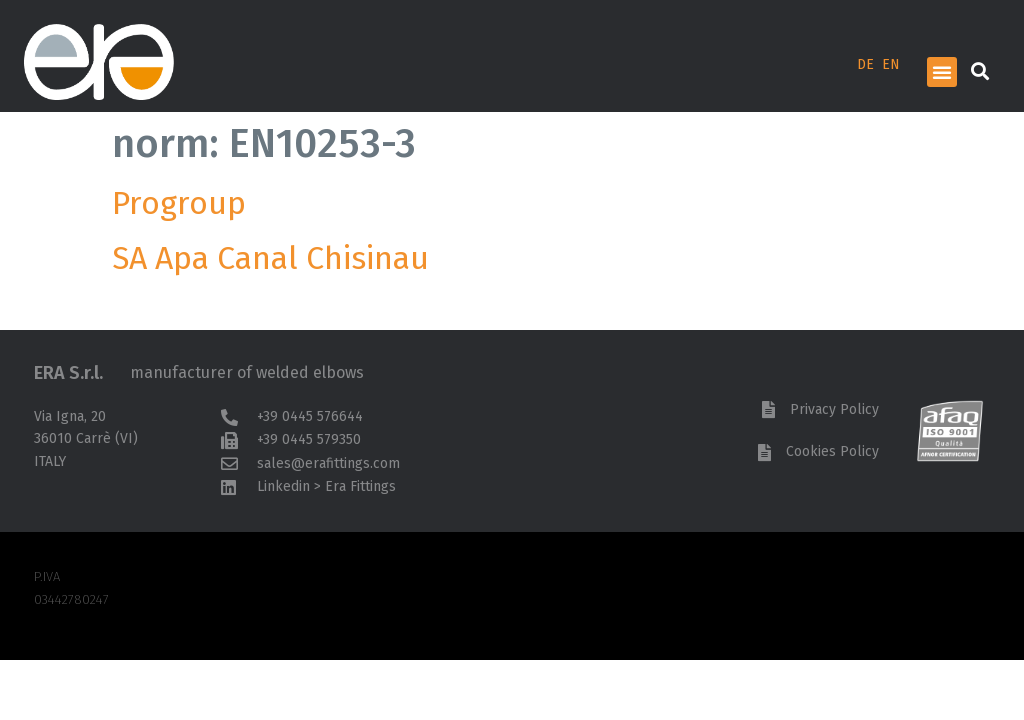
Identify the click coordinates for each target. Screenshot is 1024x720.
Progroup (179, 203)
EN (891, 64)
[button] (942, 72)
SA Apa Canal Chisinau (270, 258)
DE (865, 64)
